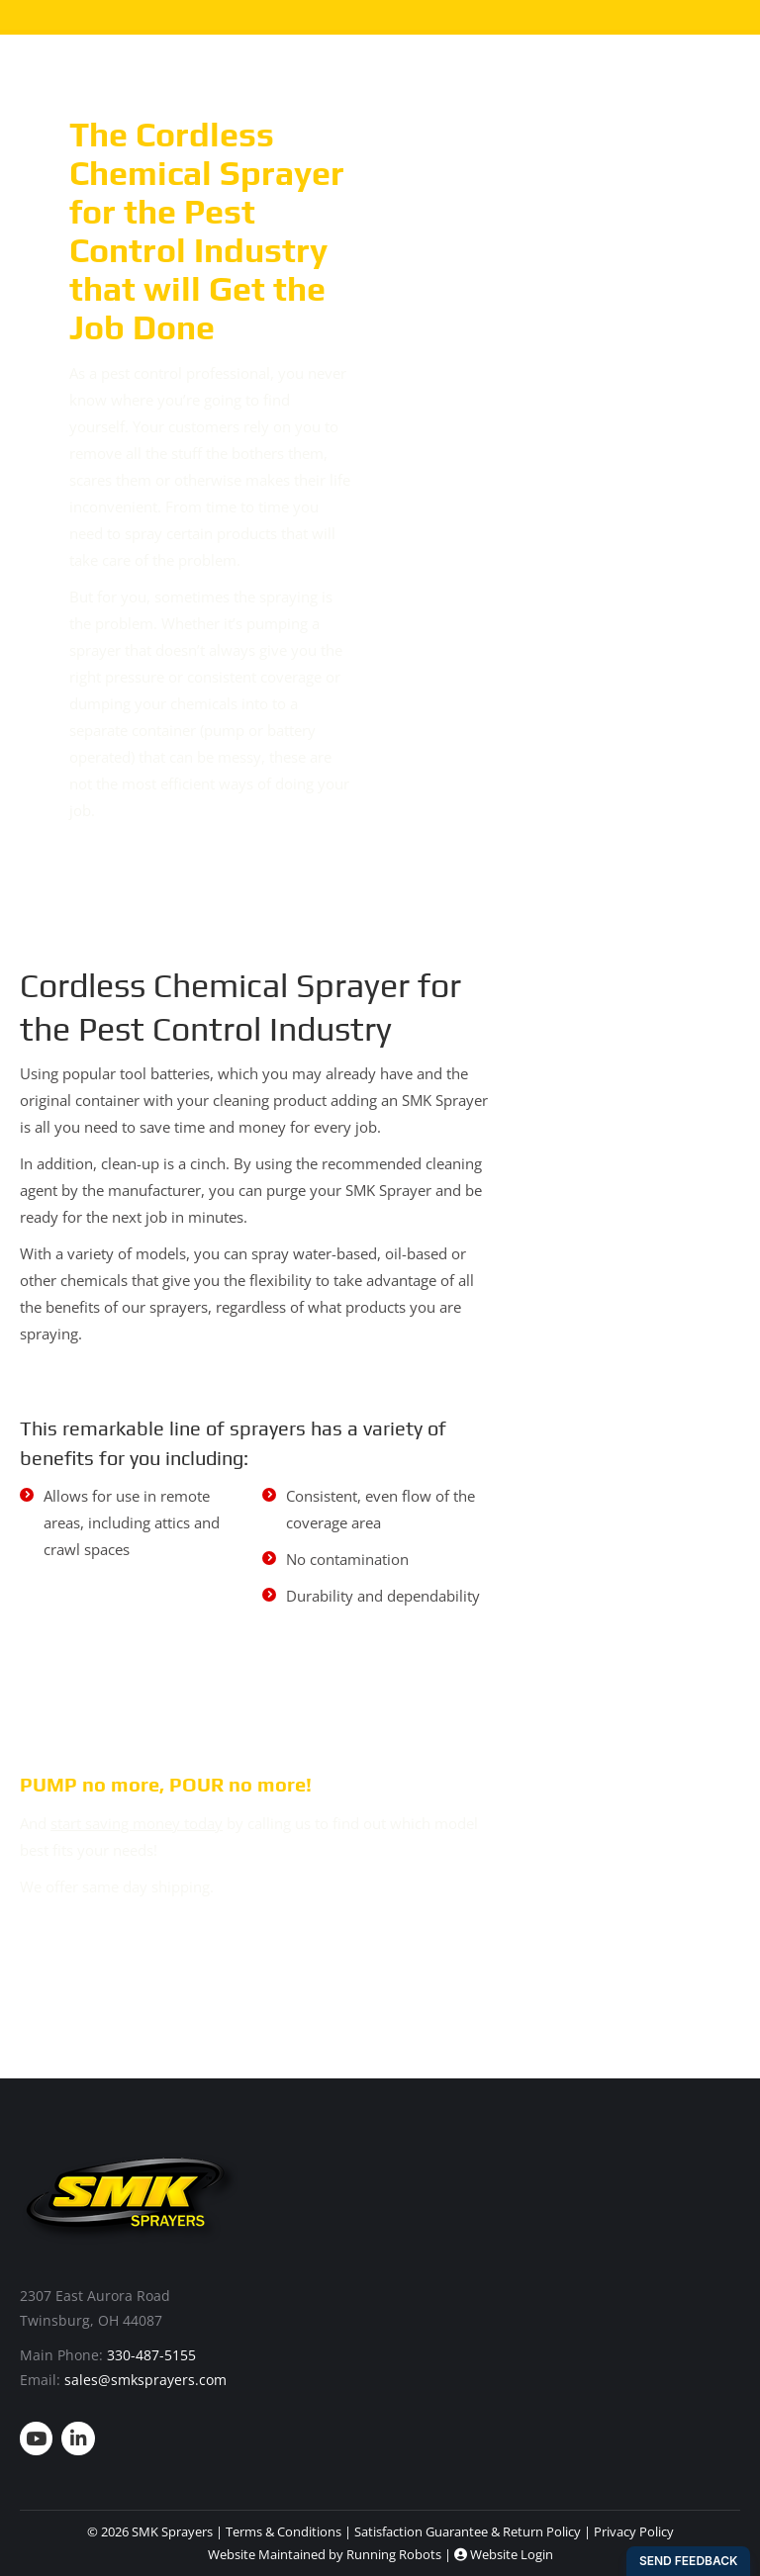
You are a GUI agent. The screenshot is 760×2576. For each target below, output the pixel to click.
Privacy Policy (634, 2531)
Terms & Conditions (283, 2531)
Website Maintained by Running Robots (324, 2554)
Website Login (503, 2554)
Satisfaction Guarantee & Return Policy (467, 2531)
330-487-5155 (151, 2355)
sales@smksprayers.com (145, 2379)
